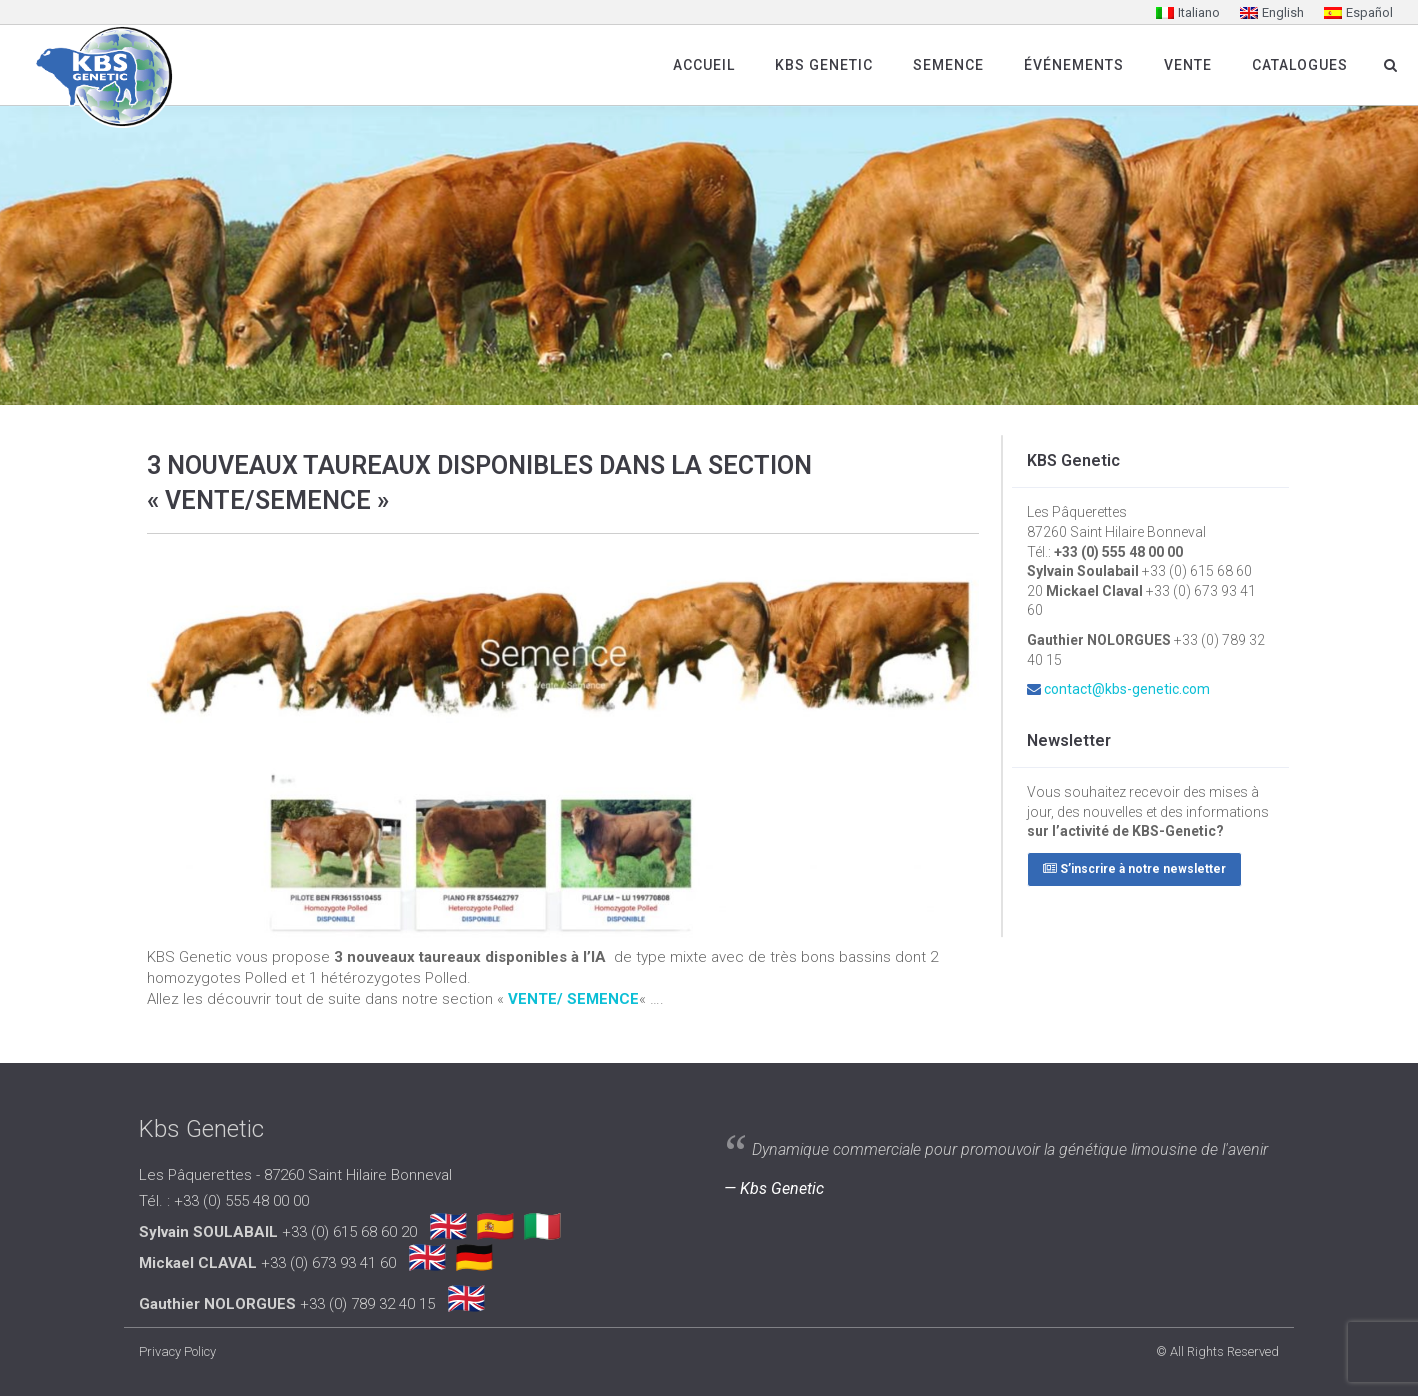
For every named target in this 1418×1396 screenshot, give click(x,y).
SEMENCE (948, 65)
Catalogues (1300, 65)
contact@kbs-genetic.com (1127, 689)
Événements (1074, 65)
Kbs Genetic (824, 65)
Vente (1188, 65)
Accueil (704, 65)
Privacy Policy (177, 1351)
